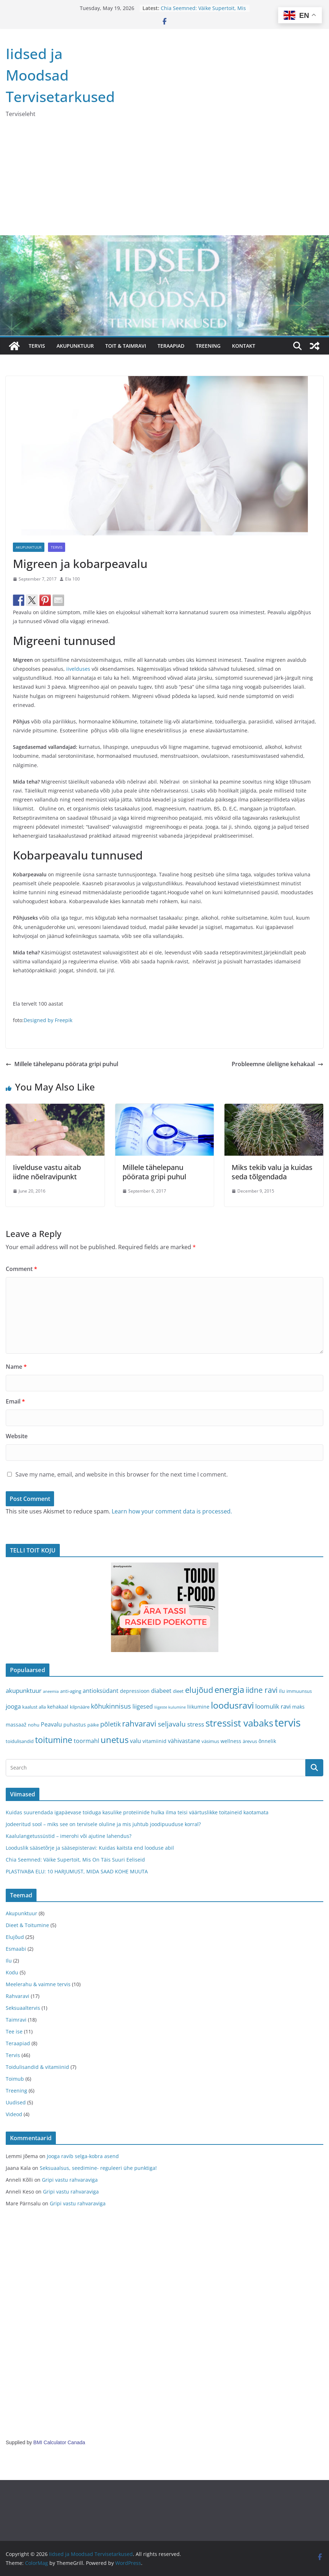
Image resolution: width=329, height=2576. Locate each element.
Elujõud (15, 1937)
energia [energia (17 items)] (229, 1689)
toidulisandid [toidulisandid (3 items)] (20, 1741)
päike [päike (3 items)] (93, 1725)
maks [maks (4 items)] (298, 1706)
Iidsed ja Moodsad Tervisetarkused (60, 75)
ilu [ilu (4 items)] (282, 1690)
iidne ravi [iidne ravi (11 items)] (261, 1690)
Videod (14, 2114)
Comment (21, 1269)
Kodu (12, 1972)
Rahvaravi (17, 1996)
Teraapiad (18, 2043)
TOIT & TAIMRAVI (125, 345)
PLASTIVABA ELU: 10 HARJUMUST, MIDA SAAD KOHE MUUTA (77, 1871)
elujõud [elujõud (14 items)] (199, 1689)
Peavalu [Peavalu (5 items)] (51, 1724)
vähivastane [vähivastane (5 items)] (184, 1741)
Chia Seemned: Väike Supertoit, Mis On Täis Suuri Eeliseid (203, 12)
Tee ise (14, 2031)
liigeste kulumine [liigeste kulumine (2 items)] (170, 1707)
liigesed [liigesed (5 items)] (142, 1706)
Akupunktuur (29, 547)
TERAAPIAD (171, 345)
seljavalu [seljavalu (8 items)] (172, 1723)
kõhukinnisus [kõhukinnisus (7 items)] (111, 1706)
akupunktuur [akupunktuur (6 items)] (24, 1690)
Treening (16, 2090)
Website (17, 1436)
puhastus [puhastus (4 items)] (74, 1724)
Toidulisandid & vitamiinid (37, 2067)
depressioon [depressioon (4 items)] (135, 1690)
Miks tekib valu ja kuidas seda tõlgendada (272, 1171)
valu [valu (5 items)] (135, 1741)
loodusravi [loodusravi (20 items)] (232, 1705)
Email (15, 1401)
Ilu (9, 1960)
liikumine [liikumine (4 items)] (198, 1706)
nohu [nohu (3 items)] (33, 1725)
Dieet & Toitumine (27, 1925)
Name (16, 1367)
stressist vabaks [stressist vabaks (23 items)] (239, 1722)
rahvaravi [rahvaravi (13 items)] (139, 1723)
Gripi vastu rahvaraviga (70, 2179)
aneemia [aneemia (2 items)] (51, 1691)
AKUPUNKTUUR (75, 345)
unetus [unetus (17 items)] (115, 1740)
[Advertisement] (164, 181)
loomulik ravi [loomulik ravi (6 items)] (273, 1706)
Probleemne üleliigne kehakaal (277, 1064)
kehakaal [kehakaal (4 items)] (57, 1706)
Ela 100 (72, 579)
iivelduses (78, 668)
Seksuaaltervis (23, 2007)
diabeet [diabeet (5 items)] (161, 1691)
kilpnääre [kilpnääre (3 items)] (79, 1707)
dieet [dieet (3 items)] (178, 1691)
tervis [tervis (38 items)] (288, 1722)
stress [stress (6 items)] (195, 1724)
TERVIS (37, 345)
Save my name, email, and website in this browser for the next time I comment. (121, 1474)
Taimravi (16, 2019)
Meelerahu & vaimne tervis (38, 1984)
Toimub (15, 2078)
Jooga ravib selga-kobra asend (83, 2156)
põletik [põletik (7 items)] (110, 1724)
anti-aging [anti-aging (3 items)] (70, 1691)
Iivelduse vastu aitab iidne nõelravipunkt (47, 1171)
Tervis (56, 547)
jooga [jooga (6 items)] (13, 1706)
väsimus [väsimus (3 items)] (210, 1741)
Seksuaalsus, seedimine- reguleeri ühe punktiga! (98, 2168)
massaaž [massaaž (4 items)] (16, 1724)
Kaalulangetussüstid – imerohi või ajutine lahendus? (68, 1836)
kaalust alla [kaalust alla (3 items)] (34, 1707)
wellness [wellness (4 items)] (231, 1741)
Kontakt (243, 345)
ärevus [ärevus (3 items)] (250, 1741)
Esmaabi (16, 1948)
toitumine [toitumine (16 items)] (53, 1740)
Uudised (16, 2102)
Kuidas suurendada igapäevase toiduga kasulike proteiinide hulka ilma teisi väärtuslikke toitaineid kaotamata (137, 1812)
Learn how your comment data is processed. (172, 1511)
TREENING (208, 345)
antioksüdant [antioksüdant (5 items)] (100, 1691)
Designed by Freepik (48, 1020)
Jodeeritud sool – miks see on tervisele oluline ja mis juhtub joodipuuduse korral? (103, 1824)
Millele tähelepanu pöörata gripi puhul (62, 1064)
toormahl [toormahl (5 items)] (86, 1741)
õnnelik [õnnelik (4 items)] (267, 1741)
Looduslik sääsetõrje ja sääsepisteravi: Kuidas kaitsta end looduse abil (90, 1847)
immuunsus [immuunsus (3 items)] (299, 1691)
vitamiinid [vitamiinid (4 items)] (154, 1741)
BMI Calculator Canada (59, 2442)
